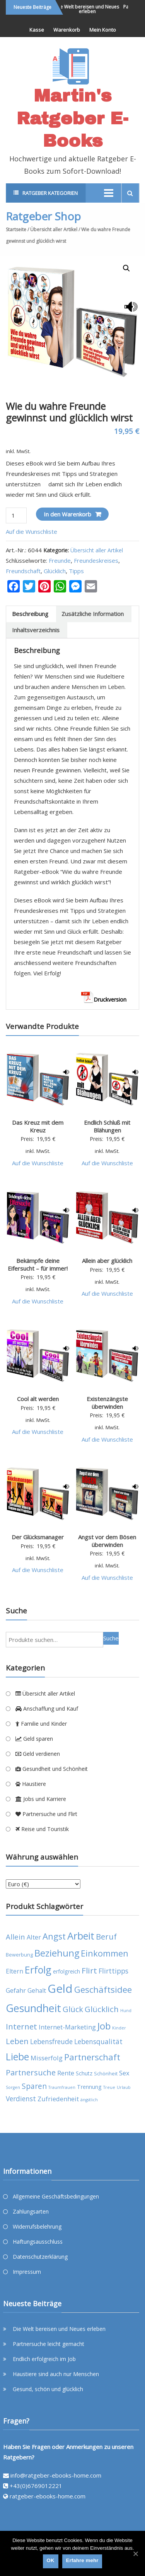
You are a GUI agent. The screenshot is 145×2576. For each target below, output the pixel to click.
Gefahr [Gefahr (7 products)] (16, 1990)
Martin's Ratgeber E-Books (72, 118)
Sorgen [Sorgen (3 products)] (13, 2087)
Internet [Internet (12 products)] (21, 2026)
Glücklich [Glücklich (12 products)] (102, 2009)
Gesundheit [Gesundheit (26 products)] (33, 2008)
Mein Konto (102, 29)
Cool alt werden (38, 1399)
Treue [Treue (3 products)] (109, 2087)
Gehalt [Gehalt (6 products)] (36, 1990)
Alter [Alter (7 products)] (34, 1937)
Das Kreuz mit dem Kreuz (37, 1126)
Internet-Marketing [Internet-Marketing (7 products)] (67, 2027)
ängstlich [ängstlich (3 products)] (89, 2099)
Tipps (76, 571)
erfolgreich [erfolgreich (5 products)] (66, 1971)
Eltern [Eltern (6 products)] (14, 1971)
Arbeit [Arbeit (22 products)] (80, 1935)
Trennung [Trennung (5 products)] (89, 2086)
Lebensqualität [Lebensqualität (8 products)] (98, 2041)
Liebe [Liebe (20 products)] (17, 2056)
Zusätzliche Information (92, 614)
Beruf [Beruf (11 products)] (106, 1936)
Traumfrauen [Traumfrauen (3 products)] (61, 2087)
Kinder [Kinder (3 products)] (119, 2028)
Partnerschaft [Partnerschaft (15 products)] (92, 2057)
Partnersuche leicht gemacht (48, 2344)
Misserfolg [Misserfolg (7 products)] (47, 2057)
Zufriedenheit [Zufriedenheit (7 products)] (58, 2098)
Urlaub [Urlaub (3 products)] (124, 2087)
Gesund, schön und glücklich (48, 2389)
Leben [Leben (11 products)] (17, 2041)
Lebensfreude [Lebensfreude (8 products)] (51, 2041)
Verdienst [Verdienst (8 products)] (21, 2098)
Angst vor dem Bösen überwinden (107, 1541)
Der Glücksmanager (38, 1537)
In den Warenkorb (67, 514)
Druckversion (103, 999)
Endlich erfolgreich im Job (44, 2359)
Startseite (16, 229)
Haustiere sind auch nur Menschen (56, 2374)
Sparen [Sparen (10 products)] (34, 2086)
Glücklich (55, 571)
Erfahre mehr (82, 2560)
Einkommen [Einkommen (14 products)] (104, 1953)
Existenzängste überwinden (107, 1402)
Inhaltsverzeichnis (36, 630)
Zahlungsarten (31, 2211)
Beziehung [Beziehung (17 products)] (56, 1953)
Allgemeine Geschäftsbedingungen (56, 2196)
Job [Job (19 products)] (104, 2025)
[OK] (135, 2553)
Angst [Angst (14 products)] (54, 1936)
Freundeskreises (96, 560)
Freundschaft (23, 571)
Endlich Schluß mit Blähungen (107, 1126)
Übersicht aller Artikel (53, 229)
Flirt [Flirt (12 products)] (89, 1970)
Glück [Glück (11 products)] (73, 2009)
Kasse (36, 29)
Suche (111, 1638)
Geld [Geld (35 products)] (60, 1988)
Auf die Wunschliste (32, 531)
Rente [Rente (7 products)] (65, 2072)
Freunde (60, 560)
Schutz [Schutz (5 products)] (84, 2073)
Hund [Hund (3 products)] (125, 2010)
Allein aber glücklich (107, 1260)
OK (51, 2560)
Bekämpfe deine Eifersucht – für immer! (38, 1264)
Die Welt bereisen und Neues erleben (93, 9)
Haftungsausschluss (38, 2241)
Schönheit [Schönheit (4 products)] (106, 2073)
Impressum (27, 2271)
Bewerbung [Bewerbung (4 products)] (19, 1954)
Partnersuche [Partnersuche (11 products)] (31, 2072)
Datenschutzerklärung (40, 2256)
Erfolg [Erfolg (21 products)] (38, 1969)
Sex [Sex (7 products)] (124, 2072)
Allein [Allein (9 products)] (15, 1936)
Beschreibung (30, 614)
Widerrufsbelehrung (37, 2226)
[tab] (30, 614)
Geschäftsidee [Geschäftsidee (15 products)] (103, 1989)
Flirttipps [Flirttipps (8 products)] (113, 1970)
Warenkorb (66, 29)
